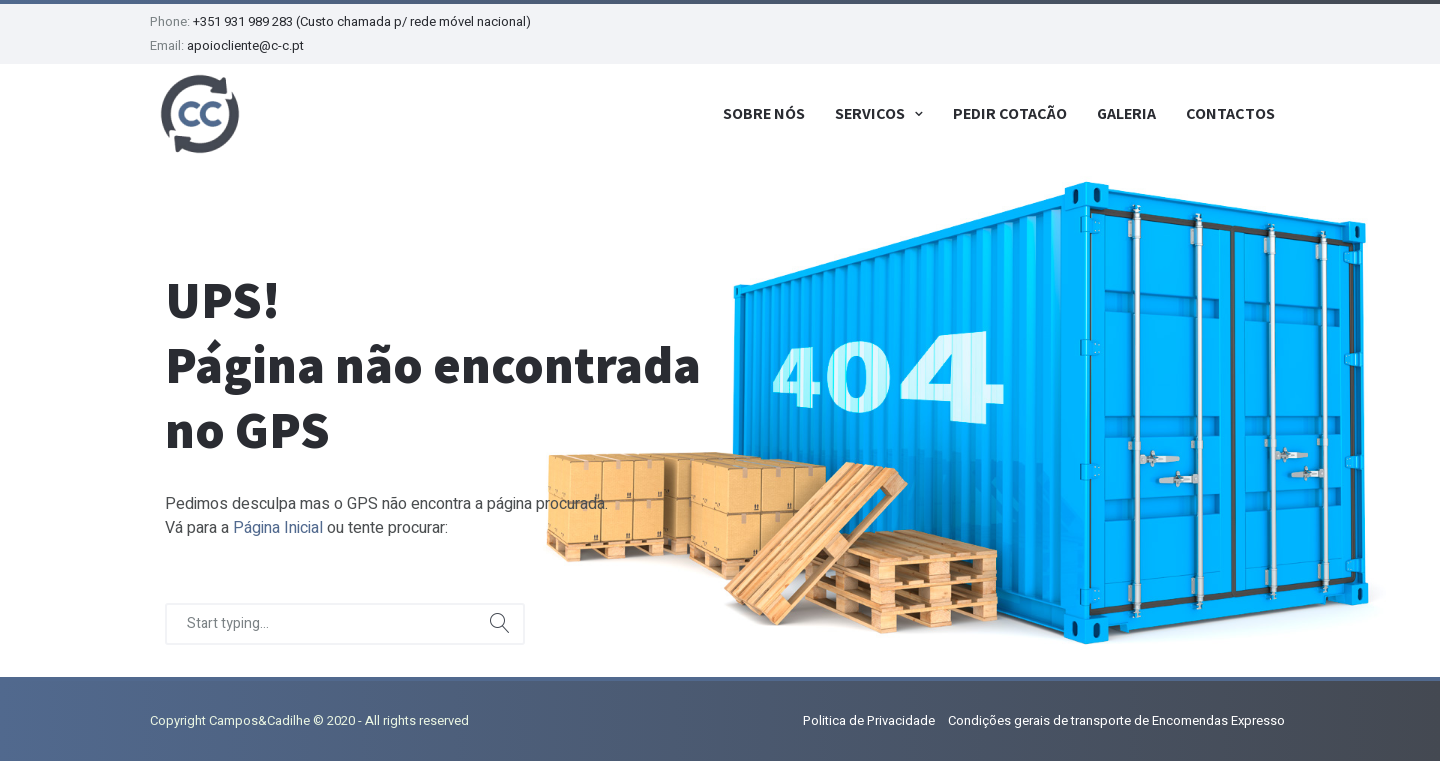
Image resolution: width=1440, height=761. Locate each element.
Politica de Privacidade (869, 720)
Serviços (870, 113)
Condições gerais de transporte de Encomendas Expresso (1116, 720)
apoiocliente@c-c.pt (245, 45)
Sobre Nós (764, 113)
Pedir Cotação (1010, 113)
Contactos (1230, 113)
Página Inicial (278, 528)
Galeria (1126, 113)
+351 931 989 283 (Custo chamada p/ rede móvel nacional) (362, 21)
